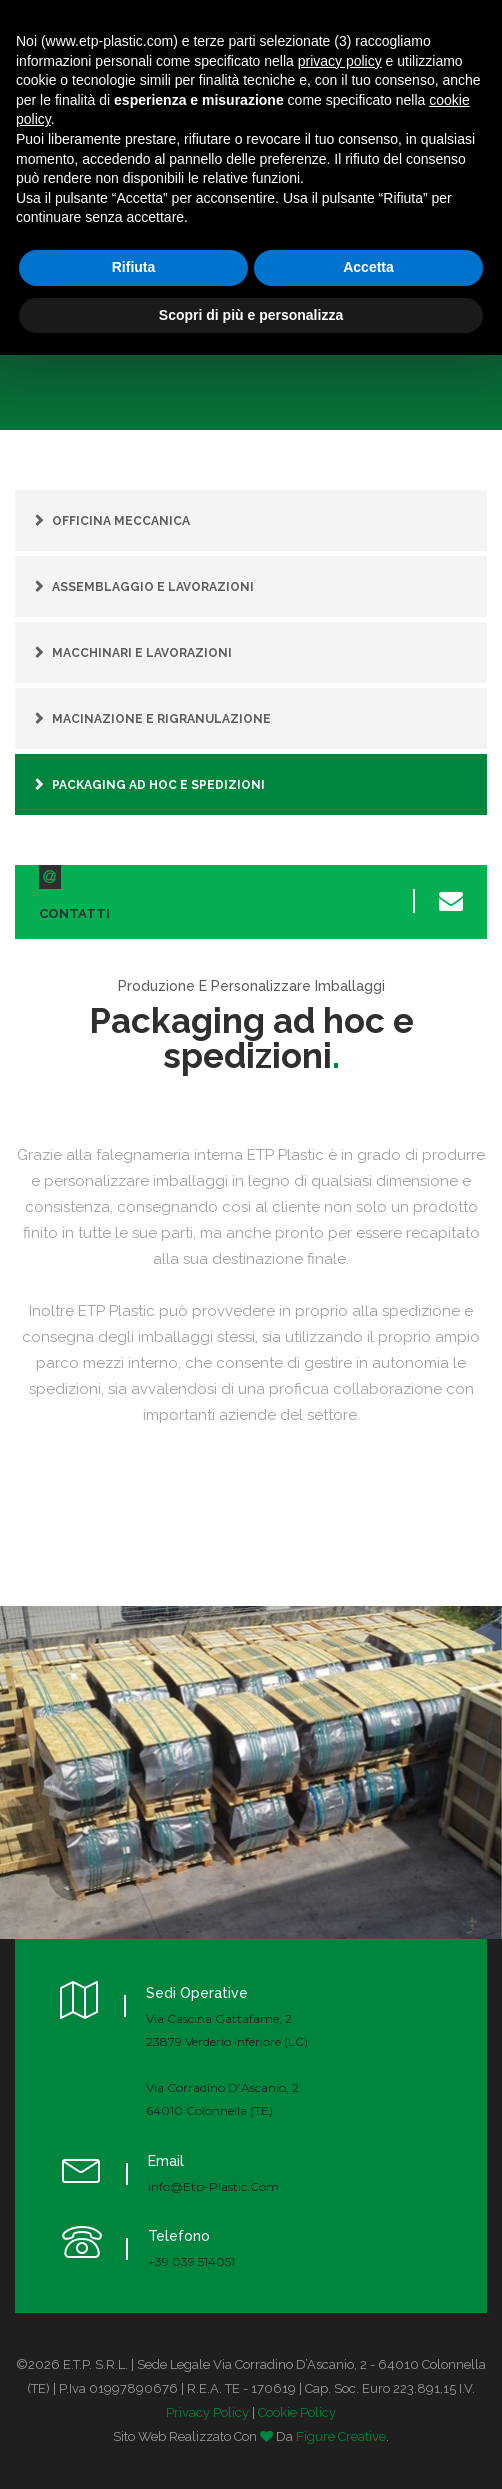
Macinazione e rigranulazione (161, 719)
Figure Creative (341, 2436)
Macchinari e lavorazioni (142, 653)
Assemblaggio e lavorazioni (153, 587)
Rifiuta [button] (134, 267)
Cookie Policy (297, 2412)
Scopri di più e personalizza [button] (251, 315)
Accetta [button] (368, 267)
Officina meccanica (121, 521)
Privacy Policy (207, 2412)
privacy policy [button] (340, 61)
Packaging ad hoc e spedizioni (158, 785)
